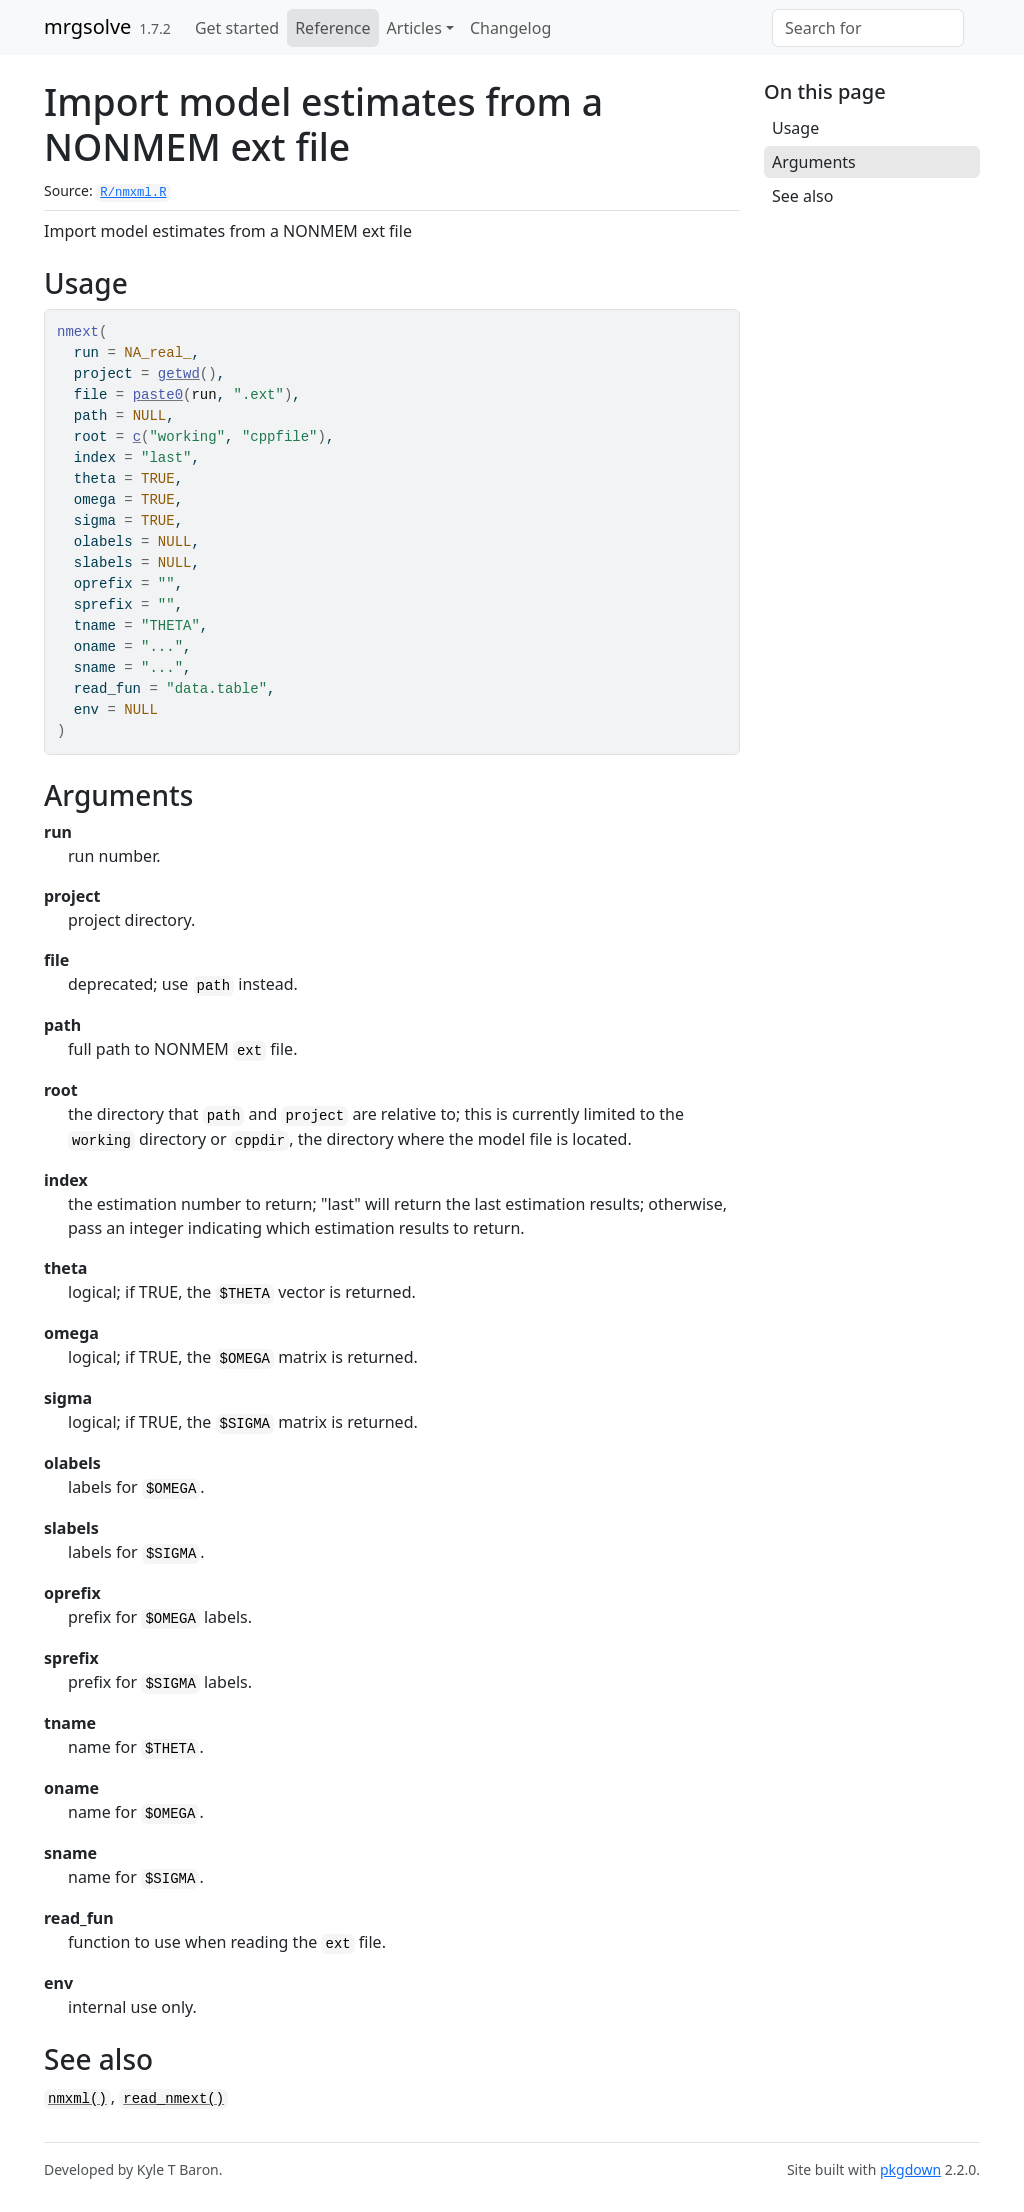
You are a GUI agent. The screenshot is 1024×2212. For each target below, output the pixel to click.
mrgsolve (87, 26)
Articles (414, 28)
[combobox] (868, 28)
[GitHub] (972, 17)
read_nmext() (173, 2099)
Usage (795, 128)
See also (802, 196)
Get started (237, 28)
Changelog (510, 28)
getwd (179, 374)
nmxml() (77, 2099)
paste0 (158, 395)
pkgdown (910, 2169)
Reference (332, 28)
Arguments (814, 162)
